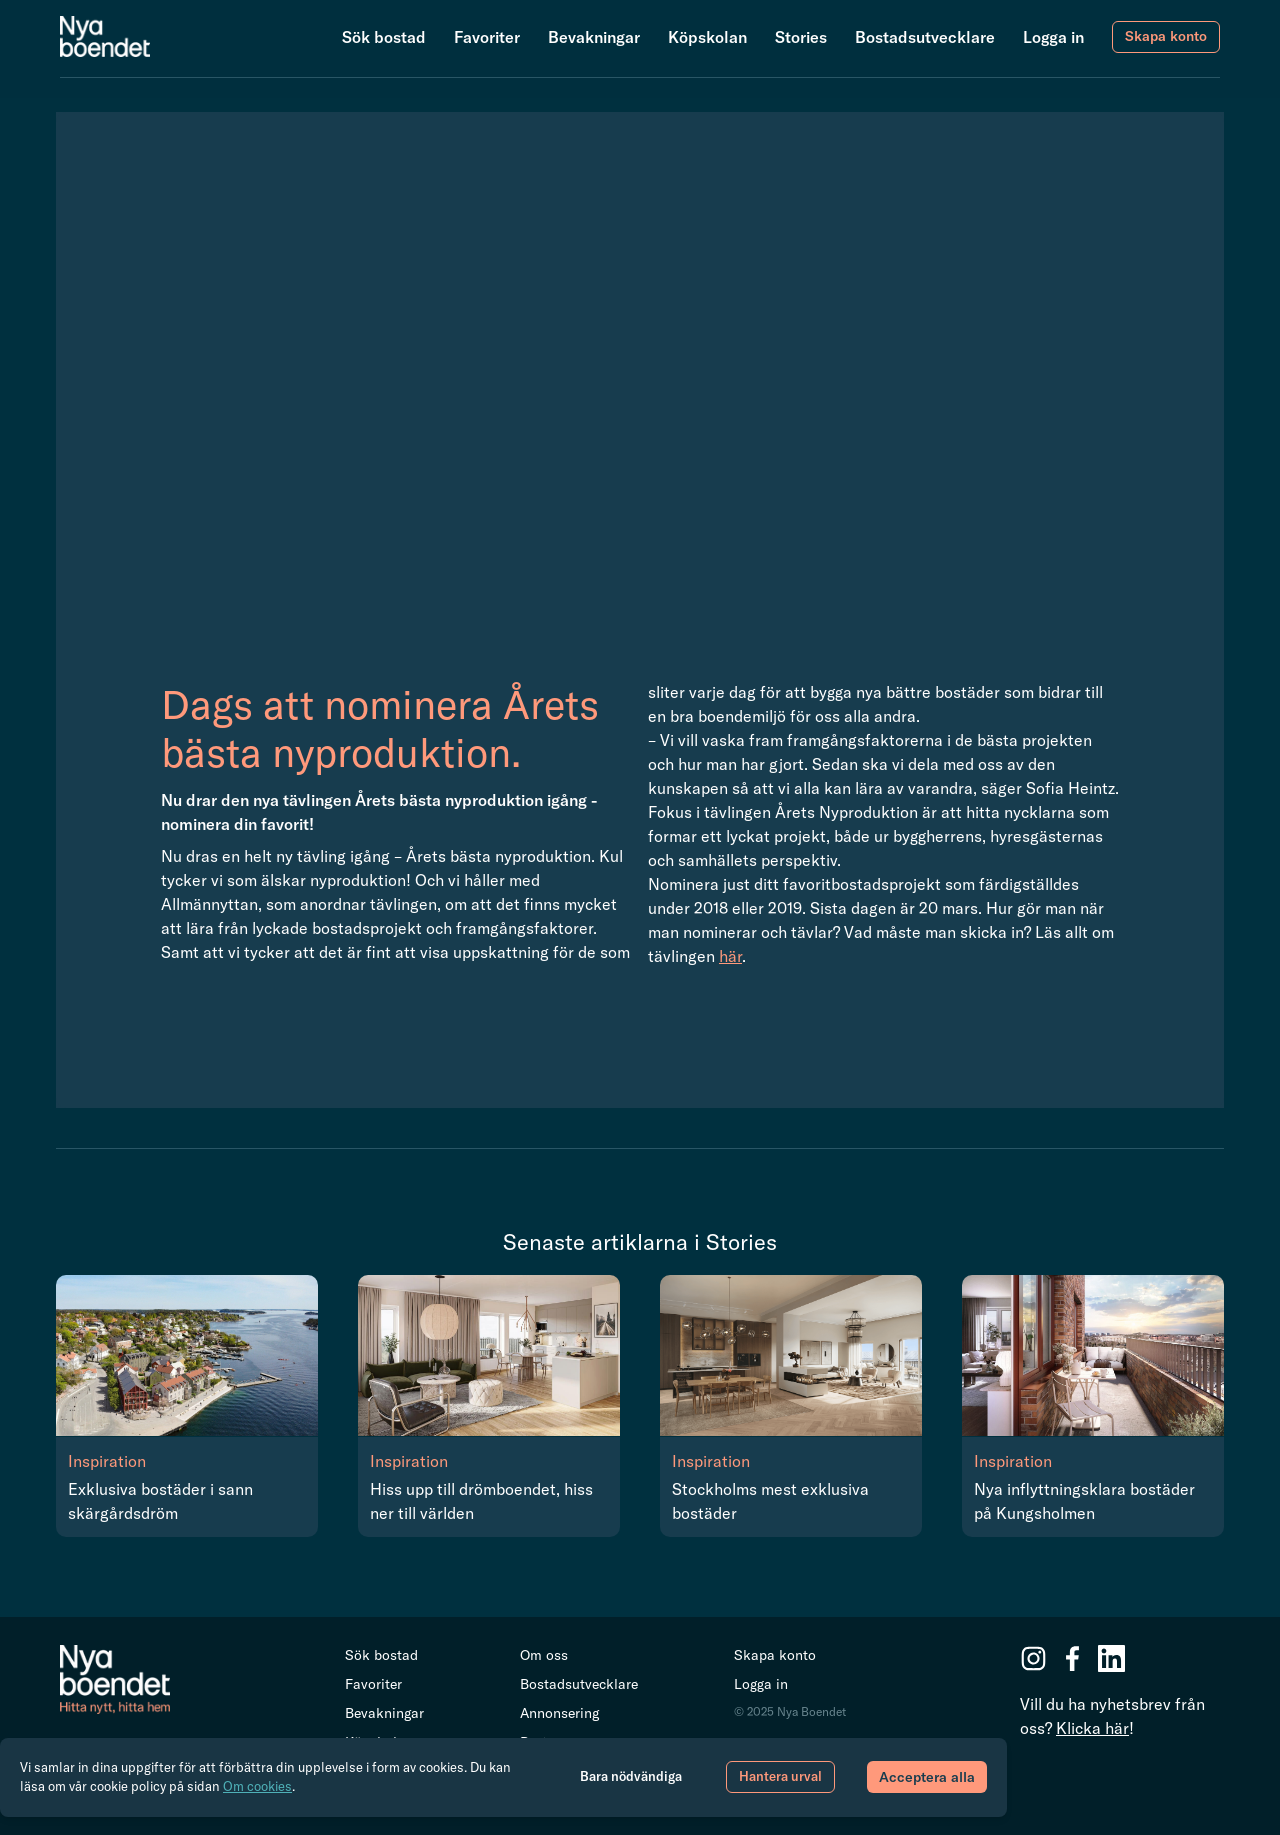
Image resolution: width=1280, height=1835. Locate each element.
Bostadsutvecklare (925, 37)
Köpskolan (707, 37)
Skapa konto (1166, 36)
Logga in (1053, 37)
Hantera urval (780, 1776)
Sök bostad (384, 37)
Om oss (544, 1655)
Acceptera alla (927, 1777)
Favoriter (487, 37)
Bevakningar (594, 37)
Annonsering (559, 1713)
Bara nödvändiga (631, 1776)
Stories (801, 37)
